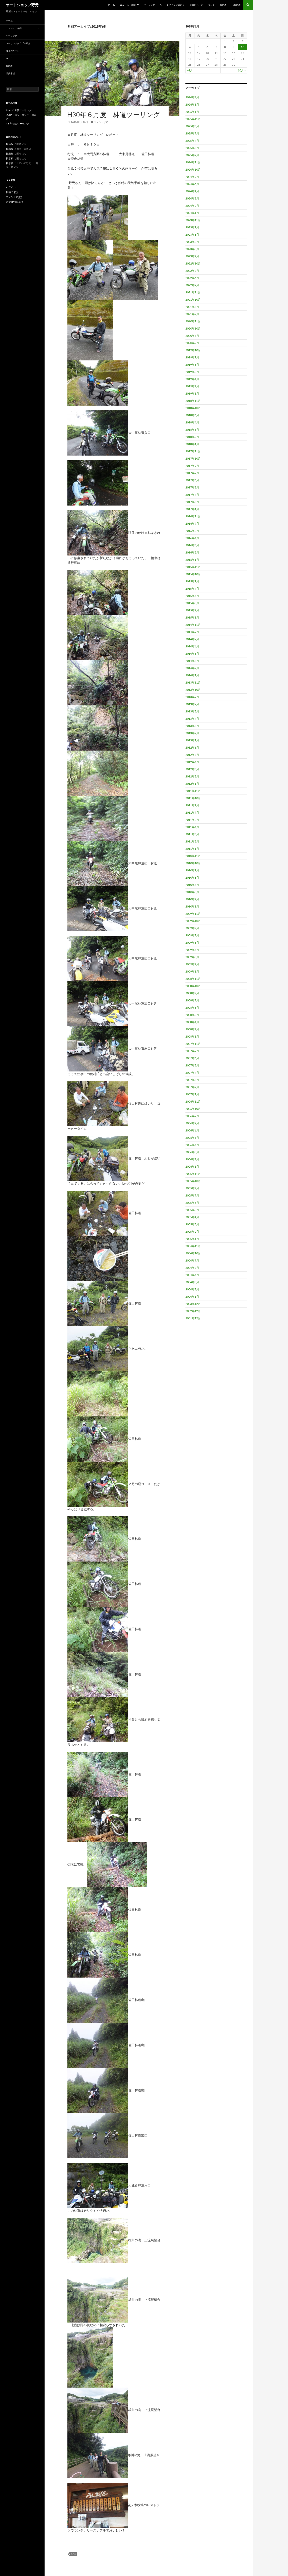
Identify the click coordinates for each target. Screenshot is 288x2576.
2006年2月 (192, 1159)
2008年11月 (193, 978)
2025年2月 (192, 155)
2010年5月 (192, 877)
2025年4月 (192, 140)
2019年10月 (193, 350)
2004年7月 (192, 1267)
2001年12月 (193, 1318)
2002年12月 (193, 1311)
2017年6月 (192, 480)
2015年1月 (192, 617)
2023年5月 (192, 241)
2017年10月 (193, 458)
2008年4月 (192, 1022)
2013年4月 (192, 718)
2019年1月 (192, 393)
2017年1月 (192, 509)
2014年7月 (192, 639)
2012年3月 (192, 769)
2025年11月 (193, 119)
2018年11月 (193, 400)
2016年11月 (193, 516)
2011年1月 (192, 848)
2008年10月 (193, 986)
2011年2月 (192, 841)
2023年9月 (192, 227)
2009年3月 (192, 957)
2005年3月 (192, 1224)
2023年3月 (192, 249)
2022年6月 (192, 278)
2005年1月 (192, 1238)
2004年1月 (192, 1296)
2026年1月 (192, 111)
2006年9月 (192, 1116)
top (73, 2554)
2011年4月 (192, 827)
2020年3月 (192, 335)
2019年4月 (192, 379)
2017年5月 (192, 487)
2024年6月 (192, 184)
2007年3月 (192, 1079)
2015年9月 (192, 581)
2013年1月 (192, 740)
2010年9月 (192, 870)
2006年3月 (192, 1152)
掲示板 (223, 4)
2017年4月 (192, 494)
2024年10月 (193, 169)
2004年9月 (192, 1260)
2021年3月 (192, 306)
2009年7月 (192, 935)
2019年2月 (192, 386)
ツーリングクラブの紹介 (172, 4)
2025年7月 (192, 133)
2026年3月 (192, 104)
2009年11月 (193, 913)
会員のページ (196, 4)
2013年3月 (192, 725)
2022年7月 (192, 270)
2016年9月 (192, 523)
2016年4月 (192, 538)
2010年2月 (192, 899)
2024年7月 (192, 176)
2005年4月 (192, 1217)
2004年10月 (193, 1253)
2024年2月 (192, 205)
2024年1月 (192, 213)
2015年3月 (192, 603)
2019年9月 (192, 357)
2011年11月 (193, 791)
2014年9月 (192, 632)
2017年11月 (193, 451)
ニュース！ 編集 (128, 4)
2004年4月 (192, 1275)
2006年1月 (192, 1166)
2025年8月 (192, 126)
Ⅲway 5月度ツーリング (18, 110)
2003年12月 (193, 1303)
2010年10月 (193, 863)
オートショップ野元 (22, 5)
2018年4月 (192, 422)
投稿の (11, 192)
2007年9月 (192, 1051)
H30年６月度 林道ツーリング (113, 114)
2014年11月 (193, 624)
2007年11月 (193, 1043)
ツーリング (149, 4)
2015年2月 (192, 610)
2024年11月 (193, 162)
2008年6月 (192, 1007)
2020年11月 (193, 321)
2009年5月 (192, 942)
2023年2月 (192, 256)
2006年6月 (192, 1130)
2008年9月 (192, 993)
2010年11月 (193, 856)
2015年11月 (193, 567)
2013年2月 (192, 733)
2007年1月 (192, 1094)
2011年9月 (192, 805)
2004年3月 (192, 1282)
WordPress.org (14, 201)
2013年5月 (192, 711)
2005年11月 (193, 1173)
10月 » (242, 70)
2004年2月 (192, 1289)
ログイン (11, 187)
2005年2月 (192, 1231)
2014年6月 (192, 646)
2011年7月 (192, 812)
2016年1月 (192, 559)
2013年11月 (193, 682)
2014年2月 (192, 668)
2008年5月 (192, 1014)
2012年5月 (192, 754)
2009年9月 (192, 928)
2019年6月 (192, 364)
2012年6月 (192, 747)
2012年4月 (192, 762)
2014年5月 (192, 653)
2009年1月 (192, 971)
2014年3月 (192, 660)
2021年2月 (192, 314)
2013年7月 (192, 704)
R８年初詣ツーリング (17, 123)
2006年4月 (192, 1145)
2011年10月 (193, 798)
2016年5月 (192, 530)
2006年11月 (193, 1101)
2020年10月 (193, 328)
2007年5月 (192, 1065)
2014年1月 (192, 675)
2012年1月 (192, 783)
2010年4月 (192, 884)
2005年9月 (192, 1188)
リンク (211, 4)
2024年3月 (192, 198)
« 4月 (190, 70)
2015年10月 (193, 574)
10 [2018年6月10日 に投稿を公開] (242, 47)
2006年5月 (192, 1137)
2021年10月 (193, 299)
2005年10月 (193, 1181)
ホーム (111, 4)
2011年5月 (192, 819)
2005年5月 (192, 1210)
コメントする (101, 122)
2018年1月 (192, 444)
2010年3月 (192, 892)
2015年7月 (192, 588)
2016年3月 (192, 545)
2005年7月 (192, 1195)
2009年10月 (193, 921)
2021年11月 (193, 292)
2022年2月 (192, 285)
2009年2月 (192, 964)
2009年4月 (192, 949)
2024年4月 (192, 191)
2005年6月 (192, 1202)
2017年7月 (192, 473)
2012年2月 (192, 776)
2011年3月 (192, 834)
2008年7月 (192, 1000)
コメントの (14, 197)
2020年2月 (192, 343)
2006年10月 (193, 1108)
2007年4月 (192, 1072)
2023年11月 (193, 220)
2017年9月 (192, 465)
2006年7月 (192, 1123)
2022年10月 (193, 263)
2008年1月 (192, 1036)
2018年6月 (192, 415)
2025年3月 (192, 148)
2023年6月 (192, 234)
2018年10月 (193, 408)
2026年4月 (192, 97)
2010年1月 (192, 906)
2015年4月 (192, 595)
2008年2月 (192, 1029)
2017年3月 (192, 502)
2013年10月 (193, 689)
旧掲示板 (236, 4)
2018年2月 (192, 436)
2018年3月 (192, 429)
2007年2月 (192, 1087)
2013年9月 (192, 697)
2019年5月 (192, 371)
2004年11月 (193, 1246)
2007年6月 (192, 1058)
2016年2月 (192, 552)
